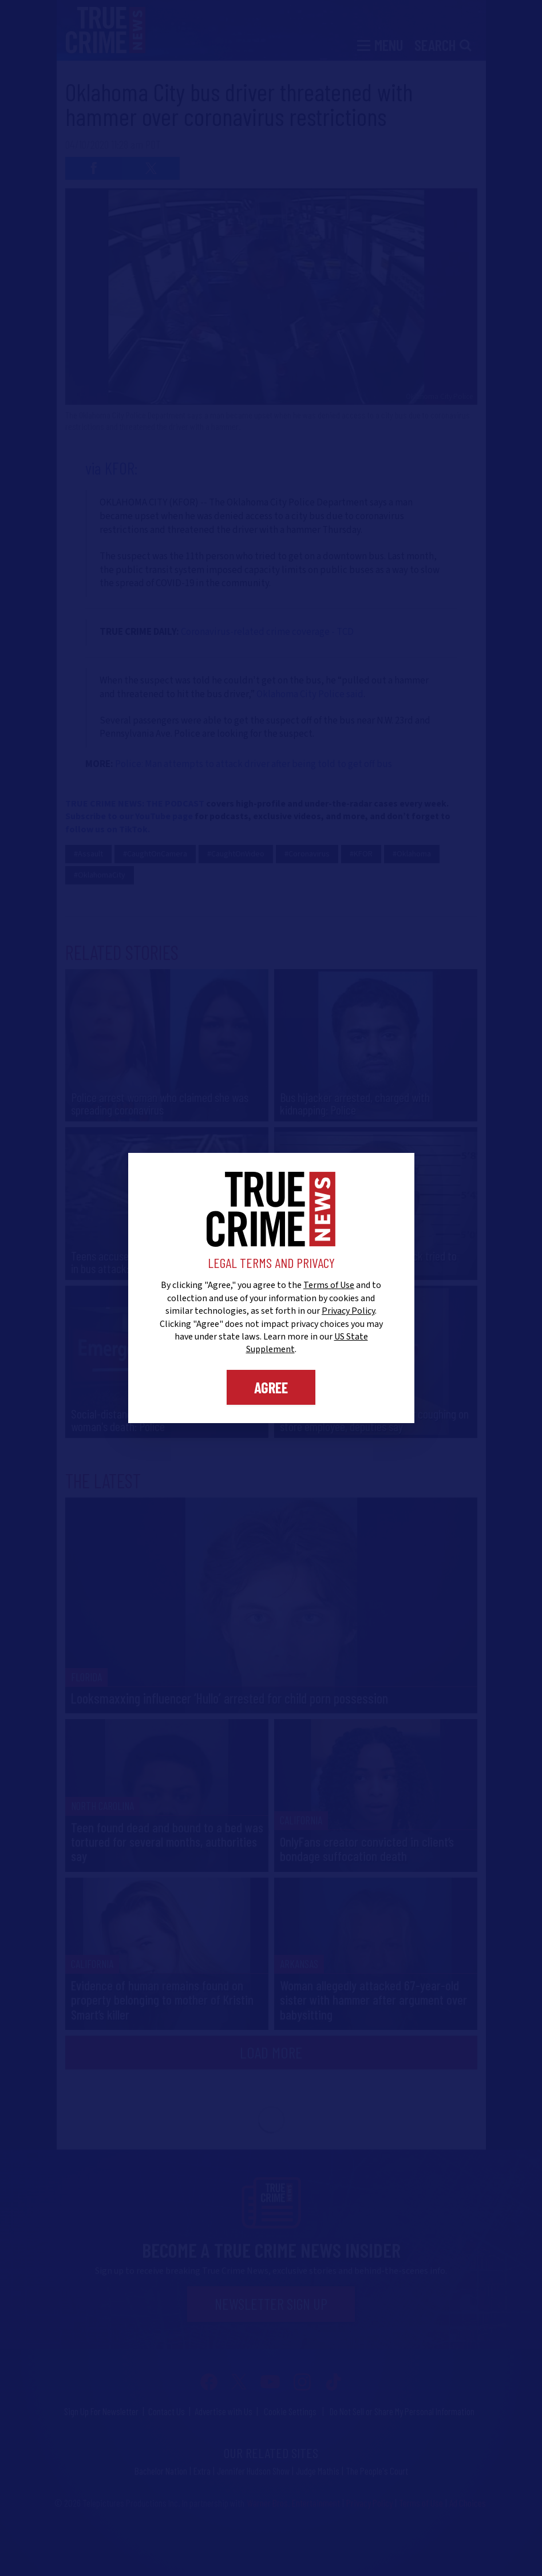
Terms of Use (328, 1285)
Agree (271, 1387)
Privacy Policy (348, 1311)
